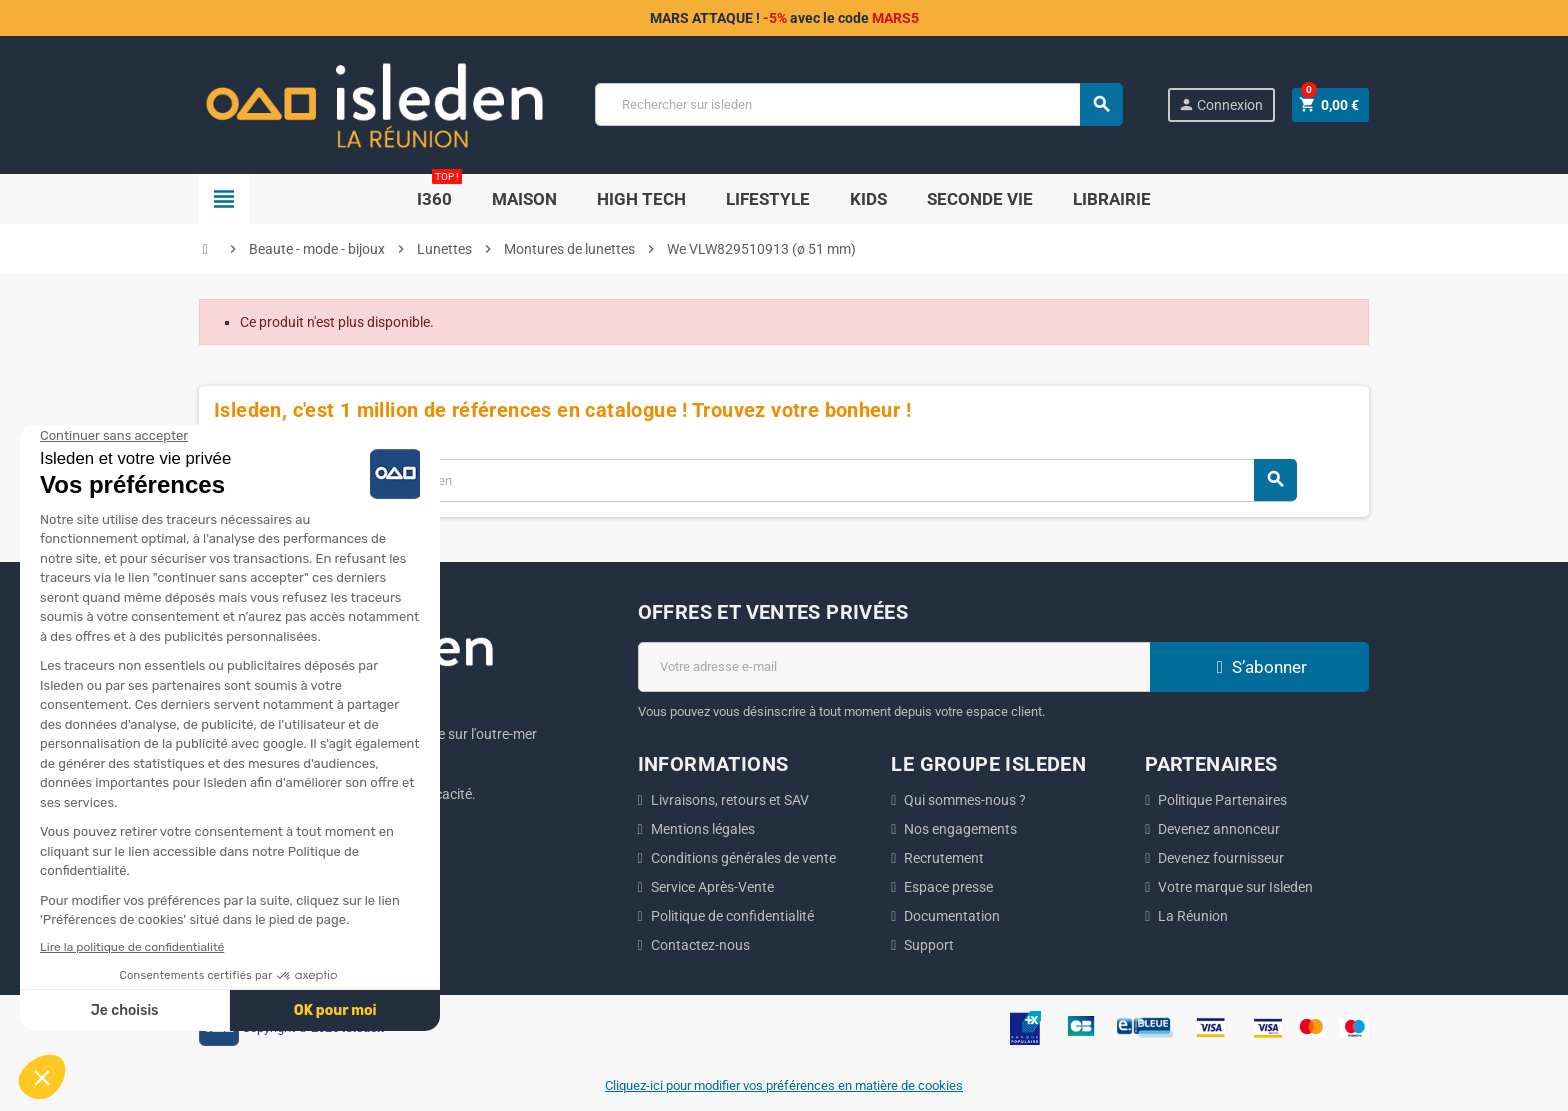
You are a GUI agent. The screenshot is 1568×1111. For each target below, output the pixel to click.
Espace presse (948, 887)
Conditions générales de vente (743, 858)
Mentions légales (703, 829)
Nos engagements (960, 829)
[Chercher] (858, 104)
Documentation (952, 916)
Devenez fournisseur (1221, 858)
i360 (439, 191)
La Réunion (1193, 916)
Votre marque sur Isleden (1235, 887)
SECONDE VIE (980, 199)
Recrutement (944, 858)
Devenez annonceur (1219, 829)
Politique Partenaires (1222, 800)
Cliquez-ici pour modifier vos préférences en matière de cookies (784, 1085)
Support (929, 945)
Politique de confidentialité (732, 916)
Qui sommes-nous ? (965, 800)
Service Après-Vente (712, 887)
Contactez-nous (700, 945)
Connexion (1220, 104)
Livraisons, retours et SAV (730, 800)
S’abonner (1259, 667)
